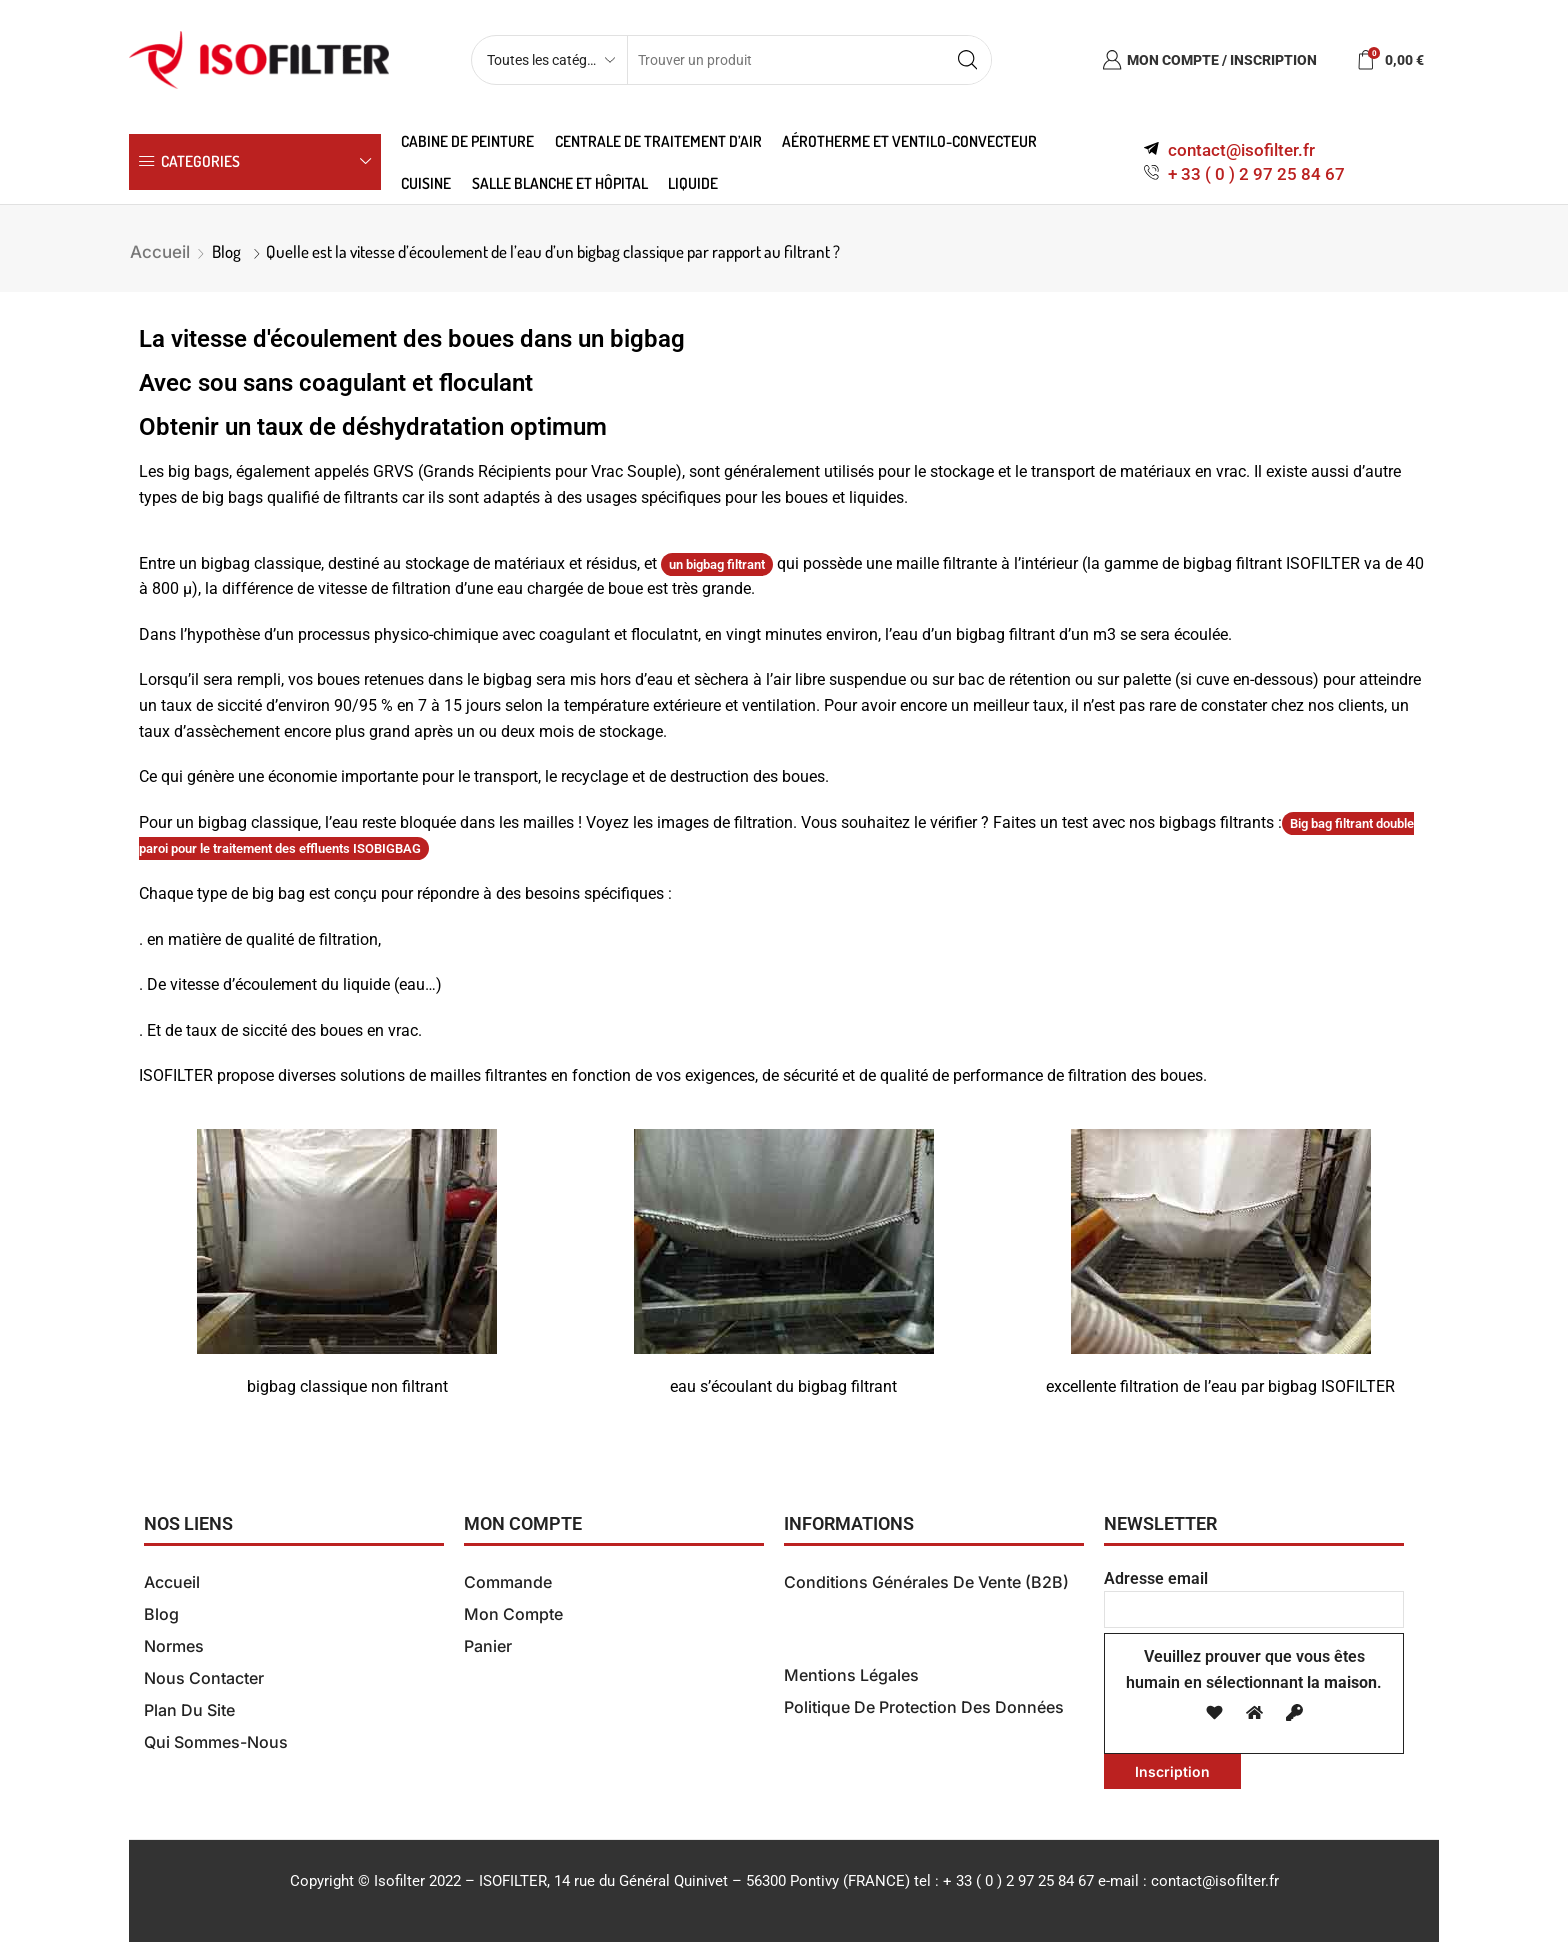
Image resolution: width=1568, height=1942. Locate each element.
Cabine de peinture (467, 141)
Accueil (160, 252)
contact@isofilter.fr (1215, 1881)
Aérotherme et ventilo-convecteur (909, 141)
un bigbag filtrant (717, 564)
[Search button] (967, 60)
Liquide (693, 183)
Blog (226, 251)
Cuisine (426, 183)
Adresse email (1254, 1594)
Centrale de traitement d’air (658, 141)
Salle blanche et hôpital (560, 183)
